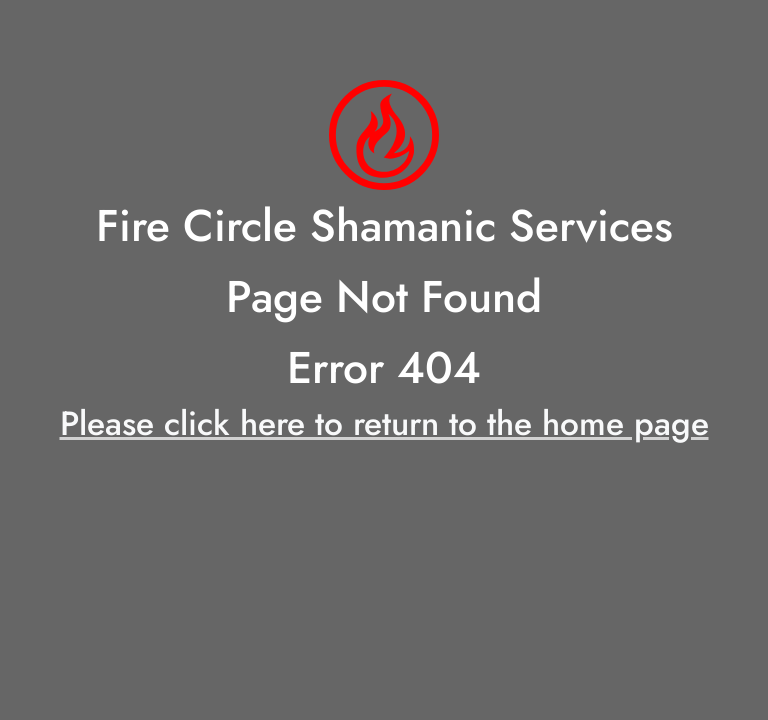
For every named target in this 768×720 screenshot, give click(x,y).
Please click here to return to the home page (384, 423)
